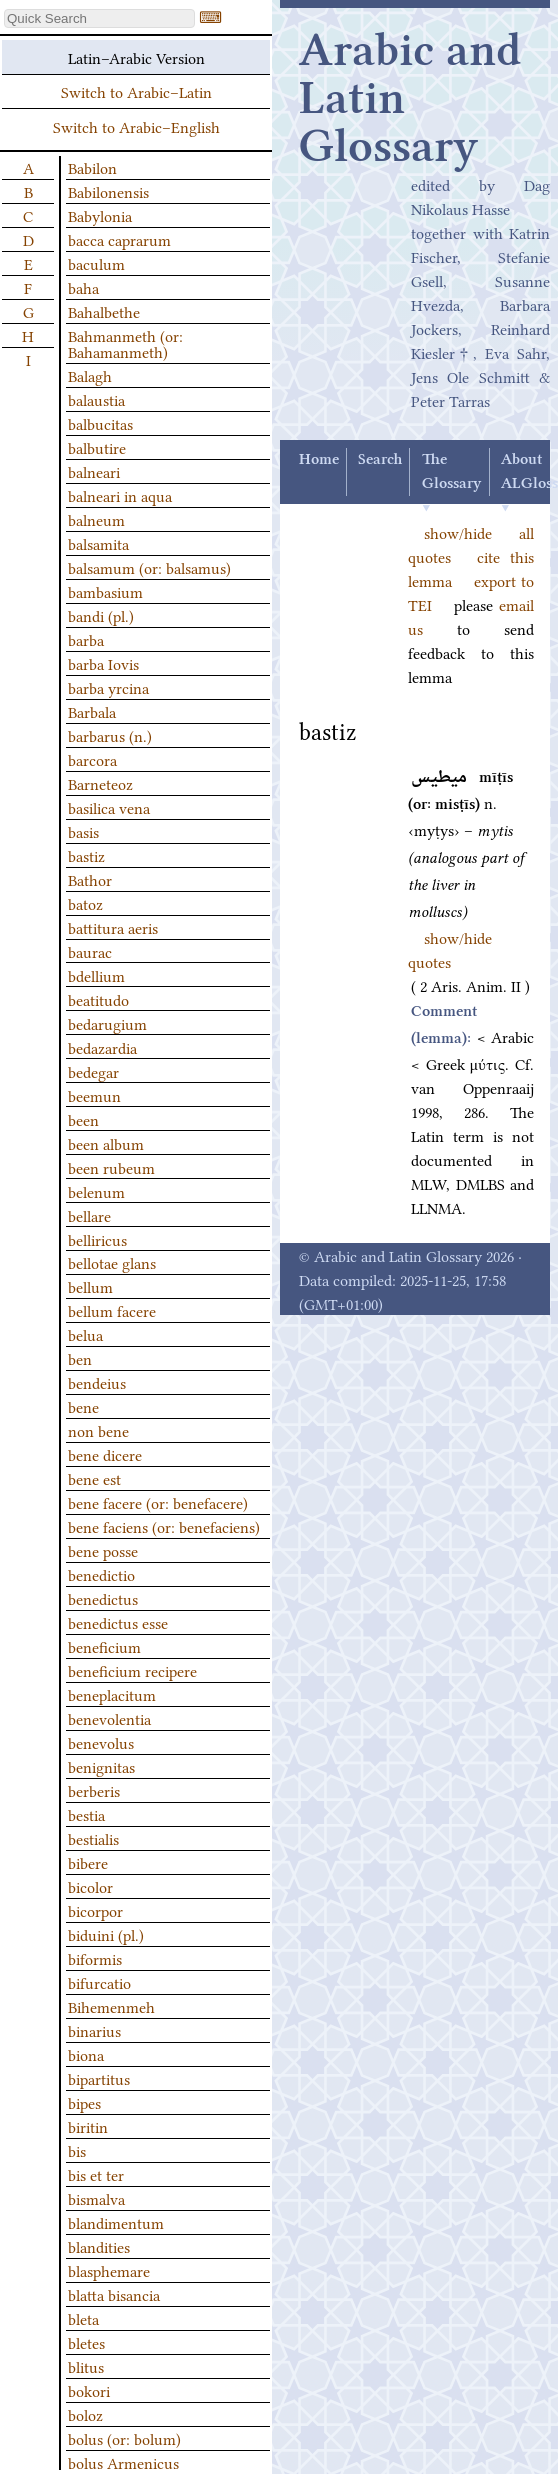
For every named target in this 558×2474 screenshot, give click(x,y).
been (83, 1119)
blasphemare (109, 2270)
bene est (94, 1478)
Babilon (92, 167)
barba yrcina (108, 687)
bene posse (103, 1550)
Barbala (92, 711)
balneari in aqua (120, 495)
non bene (98, 1430)
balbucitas (100, 423)
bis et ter (96, 2174)
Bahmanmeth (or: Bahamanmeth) (125, 343)
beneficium (104, 1646)
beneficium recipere (132, 1670)
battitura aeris (113, 927)
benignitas (101, 1766)
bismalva (96, 2198)
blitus (86, 2366)
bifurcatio (99, 1982)
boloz (85, 2414)
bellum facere (112, 1310)
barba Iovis (103, 663)
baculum (96, 263)
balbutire (97, 447)
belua (85, 1334)
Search (380, 460)
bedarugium (107, 1023)
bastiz (86, 855)
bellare (89, 1215)
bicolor (90, 1886)
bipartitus (99, 2078)
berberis (94, 1790)
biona (86, 2054)
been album (106, 1143)
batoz (85, 903)
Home (319, 460)
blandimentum (116, 2222)
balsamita (98, 543)
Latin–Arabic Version (136, 57)
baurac (90, 951)
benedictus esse (118, 1622)
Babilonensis (108, 191)
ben (80, 1358)
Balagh (90, 375)
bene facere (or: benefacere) (158, 1502)
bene (83, 1406)
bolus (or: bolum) (124, 2438)
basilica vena (109, 807)
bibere (88, 1862)
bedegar (93, 1071)
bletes (86, 2342)
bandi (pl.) (101, 615)
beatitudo (98, 999)
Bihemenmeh (111, 2006)
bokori (89, 2390)
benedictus (103, 1598)
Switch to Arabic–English (136, 126)
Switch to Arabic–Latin (136, 91)
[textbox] (99, 18)
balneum (96, 519)
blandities (99, 2246)
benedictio (101, 1574)
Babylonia (100, 215)
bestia (86, 1814)
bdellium (96, 975)
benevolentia (109, 1718)
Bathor (90, 879)
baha (83, 287)
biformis (95, 1958)
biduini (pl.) (106, 1934)
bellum (90, 1286)
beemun (94, 1095)
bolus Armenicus (123, 2462)
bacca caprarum (119, 239)
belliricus (97, 1239)
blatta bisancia (114, 2294)
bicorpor (95, 1910)
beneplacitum (112, 1694)
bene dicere (105, 1454)
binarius (94, 2030)
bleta (83, 2318)
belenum (96, 1191)
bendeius (97, 1382)
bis (77, 2150)
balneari (94, 471)
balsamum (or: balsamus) (149, 567)
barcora (92, 759)
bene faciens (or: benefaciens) (164, 1526)
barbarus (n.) (110, 735)
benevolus (101, 1742)
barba (86, 639)
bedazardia (102, 1047)
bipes (84, 2102)
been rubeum (111, 1167)
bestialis (93, 1838)
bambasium (105, 591)
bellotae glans (112, 1262)
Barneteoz (100, 783)
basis (83, 831)
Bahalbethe (104, 311)
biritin (88, 2126)
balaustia (96, 399)
